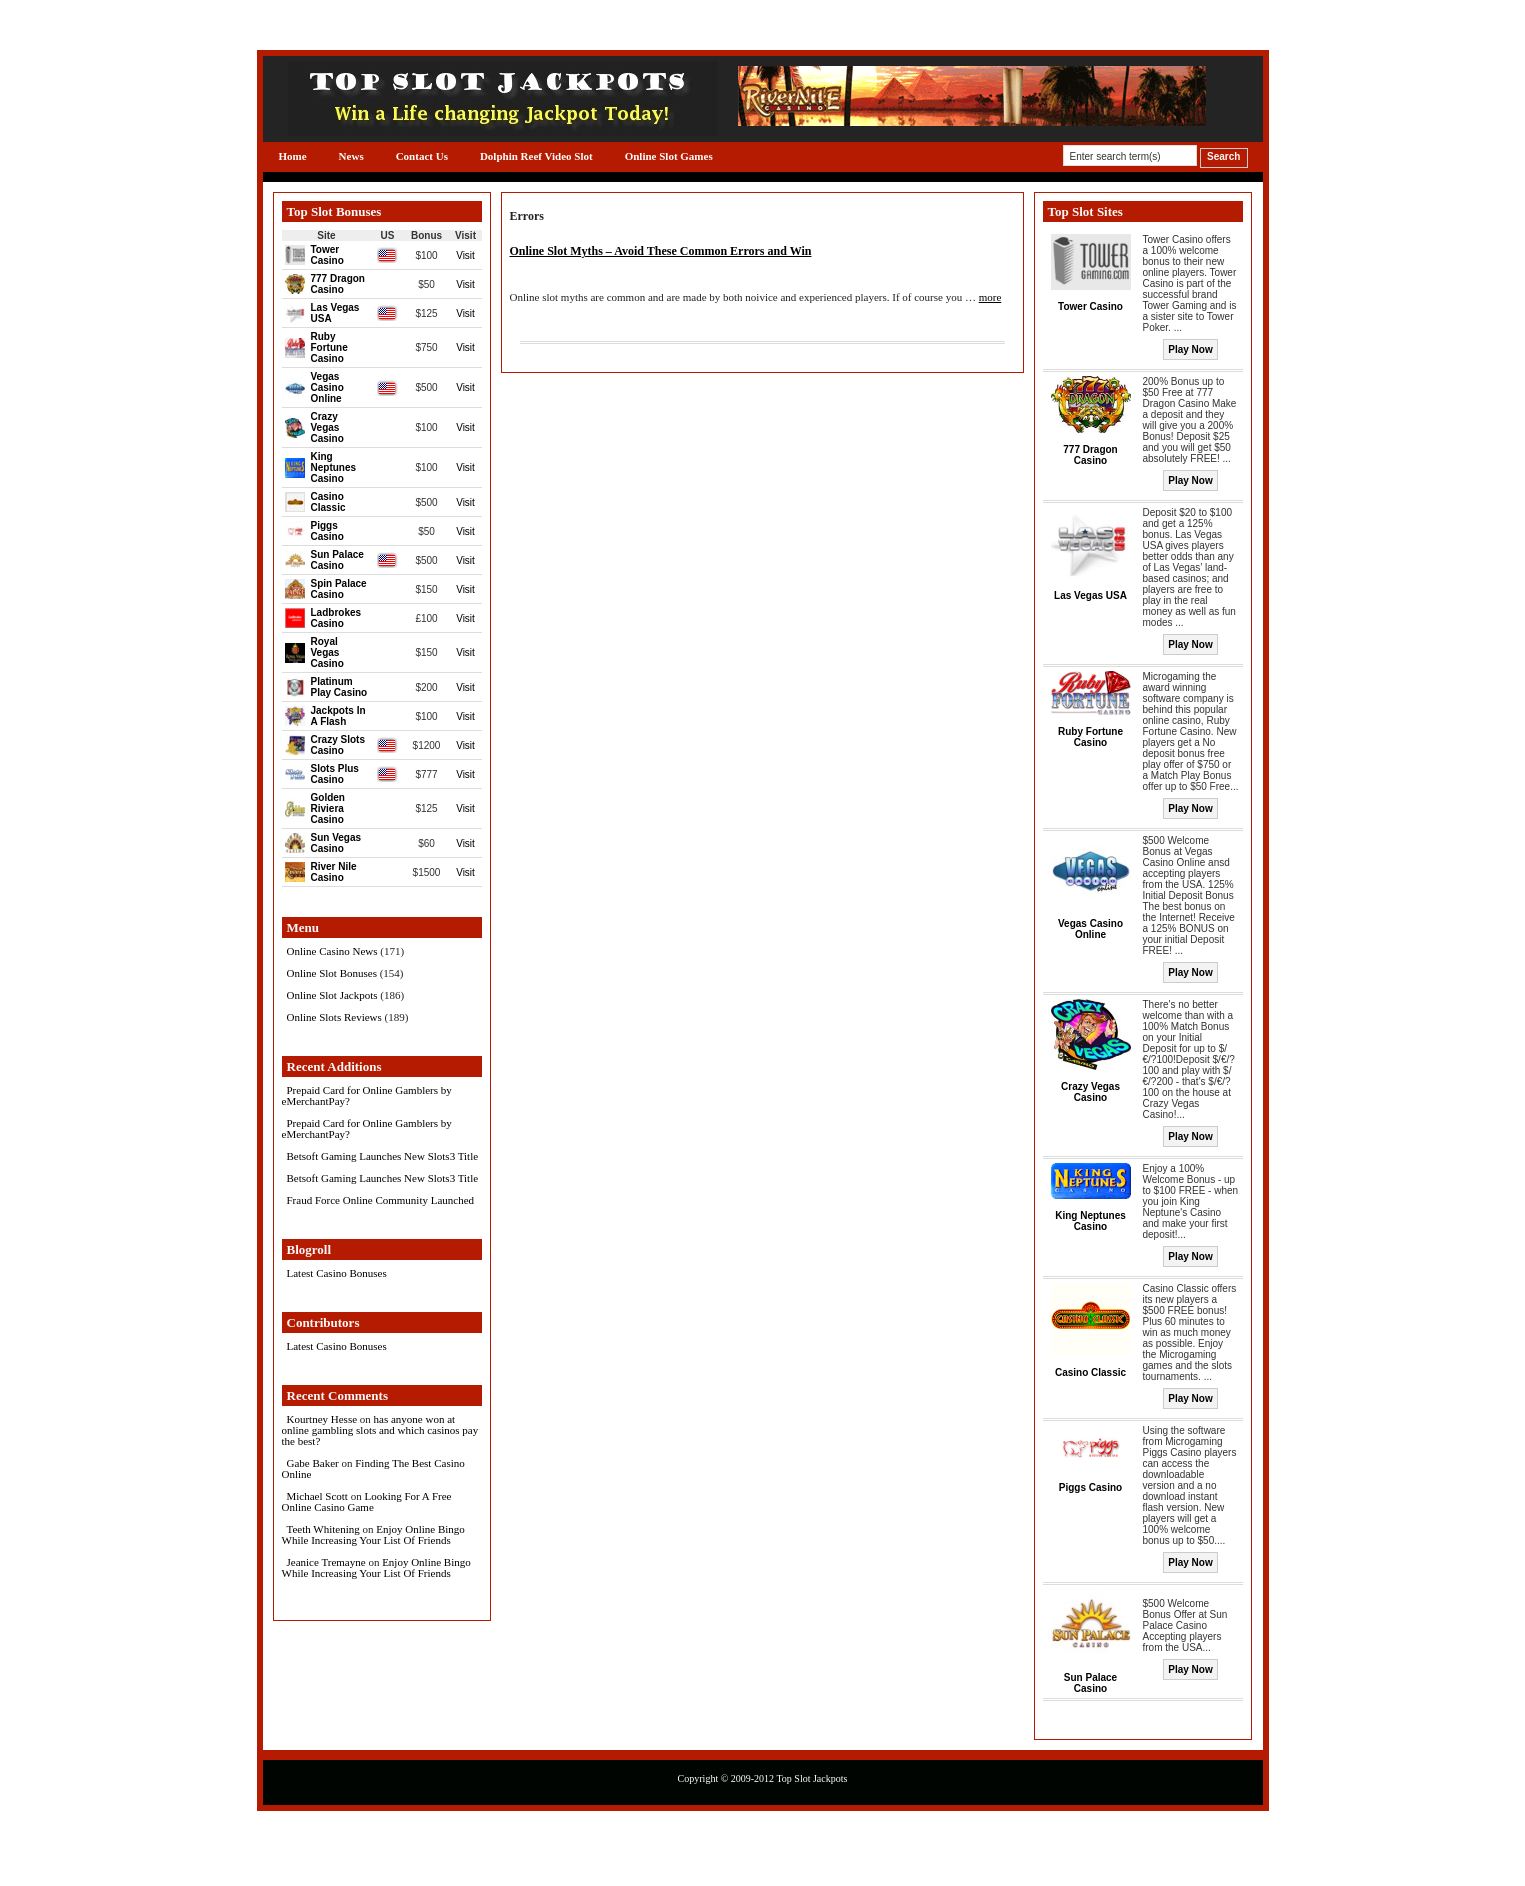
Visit (465, 255)
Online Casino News (332, 951)
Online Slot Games (669, 156)
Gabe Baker (313, 1463)
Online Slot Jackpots (332, 995)
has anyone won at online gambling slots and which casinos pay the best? (380, 1430)
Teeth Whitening (323, 1529)
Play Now (1190, 349)
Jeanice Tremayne (326, 1562)
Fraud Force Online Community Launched (381, 1200)
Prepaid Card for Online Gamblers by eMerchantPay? (367, 1095)
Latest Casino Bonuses (337, 1273)
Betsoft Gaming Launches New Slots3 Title (383, 1156)
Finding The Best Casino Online (373, 1468)
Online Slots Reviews (334, 1017)
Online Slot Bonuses (332, 973)
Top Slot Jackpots (811, 1778)
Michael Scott (317, 1496)
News (351, 156)
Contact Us (422, 156)
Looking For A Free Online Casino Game (367, 1501)
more (990, 297)
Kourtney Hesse (322, 1419)
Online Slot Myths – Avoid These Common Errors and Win (661, 251)
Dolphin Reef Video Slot (536, 156)
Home (293, 156)
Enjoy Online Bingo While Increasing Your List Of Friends (373, 1534)
